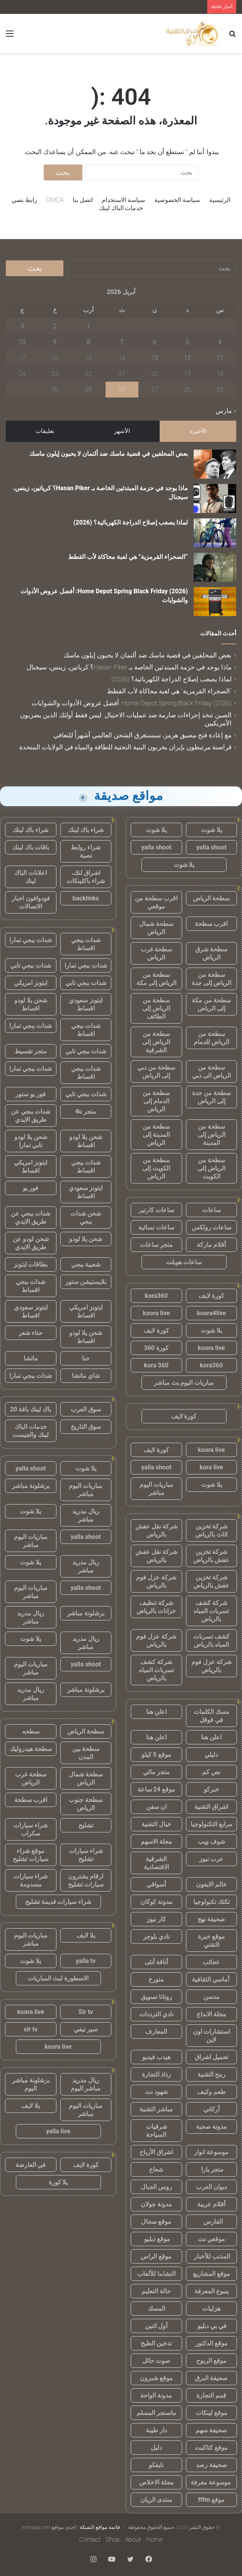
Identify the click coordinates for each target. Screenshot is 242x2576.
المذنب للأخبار (211, 2256)
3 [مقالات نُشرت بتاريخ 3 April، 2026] (22, 326)
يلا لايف (86, 1935)
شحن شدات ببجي (85, 1217)
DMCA (54, 200)
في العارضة (30, 2164)
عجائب (211, 1962)
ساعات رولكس (211, 1227)
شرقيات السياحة (156, 2130)
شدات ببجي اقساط (86, 944)
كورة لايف (211, 1295)
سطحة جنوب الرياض (85, 1804)
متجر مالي (156, 1772)
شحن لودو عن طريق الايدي (31, 1243)
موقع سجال (156, 2221)
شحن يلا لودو (85, 1239)
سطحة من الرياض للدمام (211, 1038)
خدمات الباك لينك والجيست (30, 1430)
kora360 (156, 1295)
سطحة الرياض (211, 898)
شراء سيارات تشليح (86, 1855)
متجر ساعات (156, 1244)
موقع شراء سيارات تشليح (30, 1855)
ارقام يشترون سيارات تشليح (86, 1880)
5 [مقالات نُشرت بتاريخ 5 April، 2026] (187, 342)
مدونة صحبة (211, 2126)
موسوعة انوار (211, 2152)
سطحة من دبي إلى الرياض (156, 1071)
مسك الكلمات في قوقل (211, 1716)
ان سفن (156, 1806)
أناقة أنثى (156, 1962)
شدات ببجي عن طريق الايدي (30, 1115)
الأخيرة (198, 431)
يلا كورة (58, 2182)
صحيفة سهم (211, 2430)
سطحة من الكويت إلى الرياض (156, 1168)
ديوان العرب (211, 2187)
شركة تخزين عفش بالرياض (211, 1556)
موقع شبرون (156, 2378)
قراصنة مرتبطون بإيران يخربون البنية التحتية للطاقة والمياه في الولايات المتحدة (125, 747)
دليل (156, 2447)
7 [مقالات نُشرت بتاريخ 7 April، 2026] (122, 342)
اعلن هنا (156, 1711)
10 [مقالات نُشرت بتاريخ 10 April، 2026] (22, 342)
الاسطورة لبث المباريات (58, 1978)
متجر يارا (211, 2169)
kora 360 (156, 1365)
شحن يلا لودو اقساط (30, 1004)
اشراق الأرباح (156, 2152)
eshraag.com (36, 2527)
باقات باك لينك (30, 847)
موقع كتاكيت (211, 2447)
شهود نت (156, 2091)
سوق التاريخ (86, 1426)
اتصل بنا (83, 200)
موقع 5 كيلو (156, 1754)
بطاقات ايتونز (31, 1264)
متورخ (156, 1979)
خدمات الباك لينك (121, 208)
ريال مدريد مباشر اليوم (86, 2084)
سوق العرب (86, 1409)
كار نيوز (156, 1919)
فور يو (30, 1188)
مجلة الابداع (211, 2014)
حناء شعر (31, 1332)
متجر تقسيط (31, 1051)
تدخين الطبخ (156, 2343)
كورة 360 (156, 1348)
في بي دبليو (211, 2326)
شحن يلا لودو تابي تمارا (30, 1141)
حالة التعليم (156, 2291)
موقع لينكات (211, 2412)
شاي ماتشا (86, 1375)
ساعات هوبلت (184, 1262)
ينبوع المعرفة (211, 2291)
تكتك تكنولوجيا (211, 1901)
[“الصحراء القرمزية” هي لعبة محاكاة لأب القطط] (215, 567)
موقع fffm (211, 2499)
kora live (211, 1467)
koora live (156, 1313)
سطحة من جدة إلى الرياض (211, 1097)
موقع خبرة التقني (211, 1940)
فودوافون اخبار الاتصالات (31, 902)
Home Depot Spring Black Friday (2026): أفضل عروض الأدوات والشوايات (132, 703)
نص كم (211, 1772)
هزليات (211, 2308)
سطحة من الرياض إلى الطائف (156, 1008)
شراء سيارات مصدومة (31, 1880)
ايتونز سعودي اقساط (85, 1004)
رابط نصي (24, 200)
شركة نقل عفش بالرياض (156, 1530)
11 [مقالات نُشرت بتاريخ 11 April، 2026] (219, 358)
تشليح (85, 1825)
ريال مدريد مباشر (85, 1515)
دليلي (211, 1754)
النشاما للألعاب (156, 2273)
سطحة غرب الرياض (156, 953)
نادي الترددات (156, 2014)
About (133, 2539)
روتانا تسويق (156, 1996)
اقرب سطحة (211, 923)
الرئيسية (219, 200)
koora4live (211, 1313)
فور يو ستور (30, 1094)
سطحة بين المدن (85, 1753)
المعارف (156, 2031)
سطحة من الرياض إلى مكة (156, 979)
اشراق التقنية (211, 1806)
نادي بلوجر (156, 1936)
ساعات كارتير (156, 1210)
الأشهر (122, 431)
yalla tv (85, 1961)
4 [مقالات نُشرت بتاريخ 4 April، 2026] (220, 342)
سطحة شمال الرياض (156, 928)
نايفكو (156, 2465)
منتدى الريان (156, 2499)
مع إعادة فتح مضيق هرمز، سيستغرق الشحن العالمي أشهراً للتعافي (142, 735)
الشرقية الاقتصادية (156, 1863)
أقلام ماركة (211, 1244)
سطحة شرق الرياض (211, 953)
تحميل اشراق (211, 2057)
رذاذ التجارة (156, 2074)
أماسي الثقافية (211, 1979)
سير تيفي (85, 2029)
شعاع (156, 2169)
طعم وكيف (211, 2091)
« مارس (226, 410)
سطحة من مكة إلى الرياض (211, 1004)
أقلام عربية (211, 2204)
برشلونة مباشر (30, 1485)
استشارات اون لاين (211, 2035)
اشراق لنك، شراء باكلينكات (85, 877)
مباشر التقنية (156, 2109)
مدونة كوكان (156, 1901)
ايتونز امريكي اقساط (30, 1166)
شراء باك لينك (86, 830)
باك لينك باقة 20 (30, 1409)
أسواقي (156, 1884)
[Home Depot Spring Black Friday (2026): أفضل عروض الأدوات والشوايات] (215, 601)
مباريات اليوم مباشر (156, 1488)
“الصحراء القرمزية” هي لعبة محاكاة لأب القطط (128, 556)
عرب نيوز (211, 1859)
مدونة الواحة (156, 2395)
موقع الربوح (211, 2360)
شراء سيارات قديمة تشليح (58, 1901)
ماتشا (31, 1358)
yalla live (58, 2131)
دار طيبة (156, 2430)
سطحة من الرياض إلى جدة (211, 979)
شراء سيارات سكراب (31, 1829)
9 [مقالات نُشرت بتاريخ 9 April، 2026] (54, 342)
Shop (113, 2539)
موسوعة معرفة (211, 2482)
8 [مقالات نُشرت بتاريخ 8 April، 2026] (88, 342)
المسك (156, 2308)
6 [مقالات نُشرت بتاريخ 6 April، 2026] (155, 342)
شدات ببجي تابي (30, 965)
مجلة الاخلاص (156, 2482)
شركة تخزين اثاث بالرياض (211, 1530)
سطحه (30, 1731)
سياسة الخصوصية (177, 200)
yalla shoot (211, 847)
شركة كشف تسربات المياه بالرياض (211, 1611)
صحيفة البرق (211, 2378)
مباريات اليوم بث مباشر (184, 1382)
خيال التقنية (156, 1824)
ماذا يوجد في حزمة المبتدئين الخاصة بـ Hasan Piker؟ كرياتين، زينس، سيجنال (129, 667)
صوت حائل (156, 2360)
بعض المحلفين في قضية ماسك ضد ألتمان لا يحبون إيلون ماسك (108, 453)
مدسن (211, 1996)
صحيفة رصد (211, 2465)
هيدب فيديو (156, 2057)
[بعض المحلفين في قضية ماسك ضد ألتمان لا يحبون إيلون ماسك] (215, 464)
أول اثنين (156, 2326)
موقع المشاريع (211, 2273)
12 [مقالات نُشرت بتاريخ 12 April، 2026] (187, 358)
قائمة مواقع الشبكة (100, 2527)
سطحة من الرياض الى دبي (211, 1071)
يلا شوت (211, 830)
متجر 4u (85, 1111)
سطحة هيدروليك (31, 1748)
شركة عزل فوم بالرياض (156, 1581)
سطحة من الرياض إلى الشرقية (156, 1042)
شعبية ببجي (86, 1264)
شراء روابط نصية (86, 851)
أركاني (211, 2109)
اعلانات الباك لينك (30, 877)
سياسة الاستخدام (123, 200)
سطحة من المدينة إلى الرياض (156, 1134)
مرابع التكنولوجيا (211, 1824)
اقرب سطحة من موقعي (156, 902)
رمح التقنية (211, 2074)
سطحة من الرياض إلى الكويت (211, 1168)
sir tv (30, 2029)
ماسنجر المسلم (156, 2412)
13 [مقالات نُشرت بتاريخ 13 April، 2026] (154, 358)
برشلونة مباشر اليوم (30, 2084)
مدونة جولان (156, 2204)
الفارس (211, 2221)
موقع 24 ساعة (156, 1789)
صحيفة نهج (211, 1919)
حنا (86, 1358)
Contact (90, 2539)
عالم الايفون (211, 1884)
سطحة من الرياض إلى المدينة (211, 1134)
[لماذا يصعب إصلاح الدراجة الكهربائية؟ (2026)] (215, 532)
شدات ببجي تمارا (30, 940)
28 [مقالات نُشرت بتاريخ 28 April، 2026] (122, 389)
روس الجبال (156, 2187)
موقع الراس (156, 2256)
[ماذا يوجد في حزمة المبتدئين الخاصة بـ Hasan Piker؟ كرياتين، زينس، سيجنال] (215, 498)
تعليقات (45, 431)
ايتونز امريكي (30, 983)
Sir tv (85, 2012)
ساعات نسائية (156, 1227)
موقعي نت (211, 2239)
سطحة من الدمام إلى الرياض (156, 1101)
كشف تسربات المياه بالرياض (211, 1640)
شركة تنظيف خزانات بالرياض (156, 1607)
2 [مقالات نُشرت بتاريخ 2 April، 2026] (54, 326)
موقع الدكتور (211, 2343)
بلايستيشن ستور (85, 1281)
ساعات (211, 1210)
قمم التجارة (211, 2395)
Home (154, 2539)
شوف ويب (211, 1841)
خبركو (211, 1789)
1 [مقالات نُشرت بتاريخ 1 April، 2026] (88, 326)
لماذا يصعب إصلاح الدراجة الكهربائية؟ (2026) (130, 522)
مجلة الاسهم (156, 1841)
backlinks (85, 898)
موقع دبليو (156, 2239)
